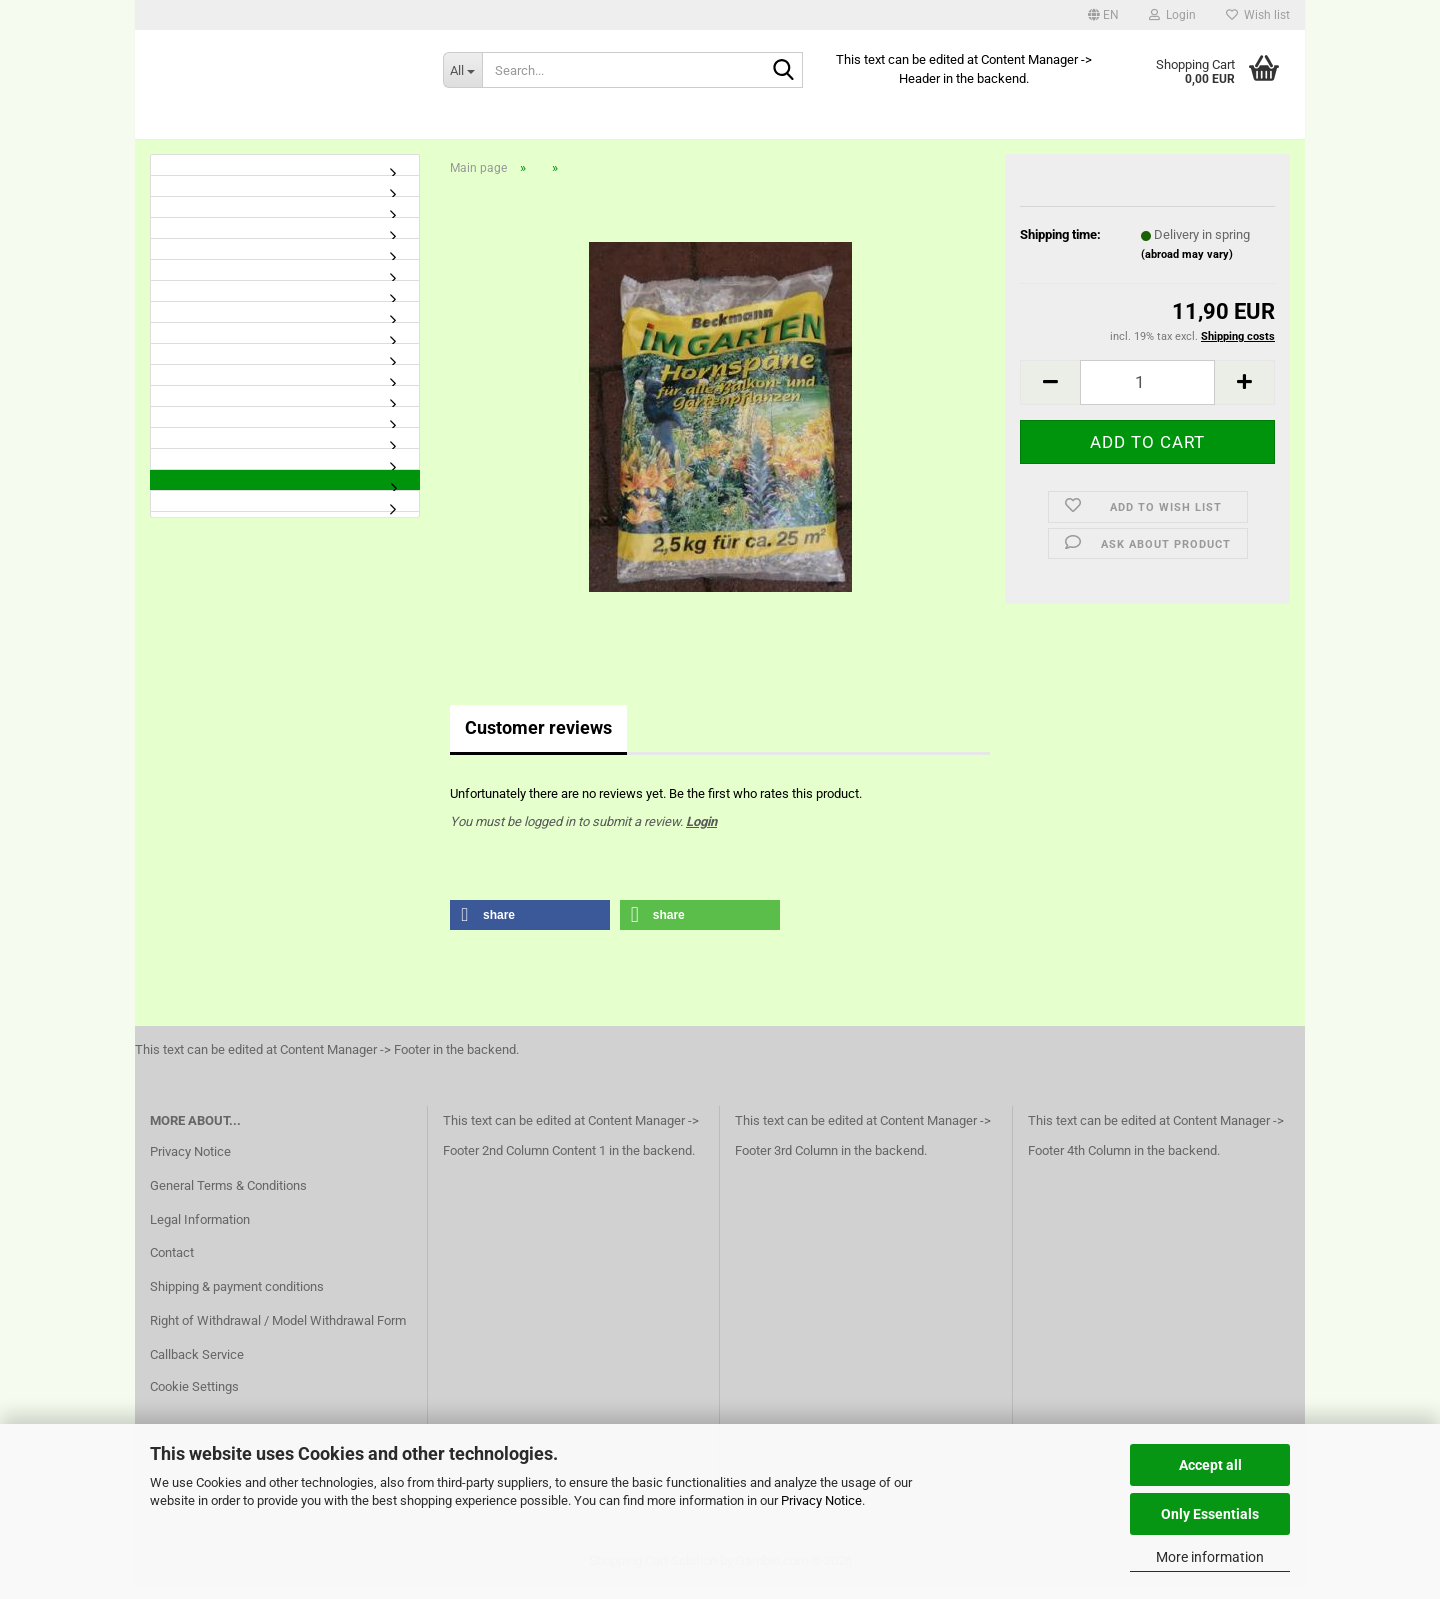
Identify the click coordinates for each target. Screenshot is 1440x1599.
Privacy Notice (821, 1500)
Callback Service (197, 1365)
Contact (172, 1264)
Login (701, 832)
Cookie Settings (194, 1397)
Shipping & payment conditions (237, 1298)
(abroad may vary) (1187, 265)
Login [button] (1172, 15)
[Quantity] (1147, 393)
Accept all (1210, 1465)
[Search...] (462, 70)
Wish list (1258, 15)
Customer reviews (538, 739)
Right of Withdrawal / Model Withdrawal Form (278, 1331)
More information (1210, 1557)
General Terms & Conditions (228, 1196)
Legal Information (200, 1230)
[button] (1103, 15)
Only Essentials (1210, 1514)
